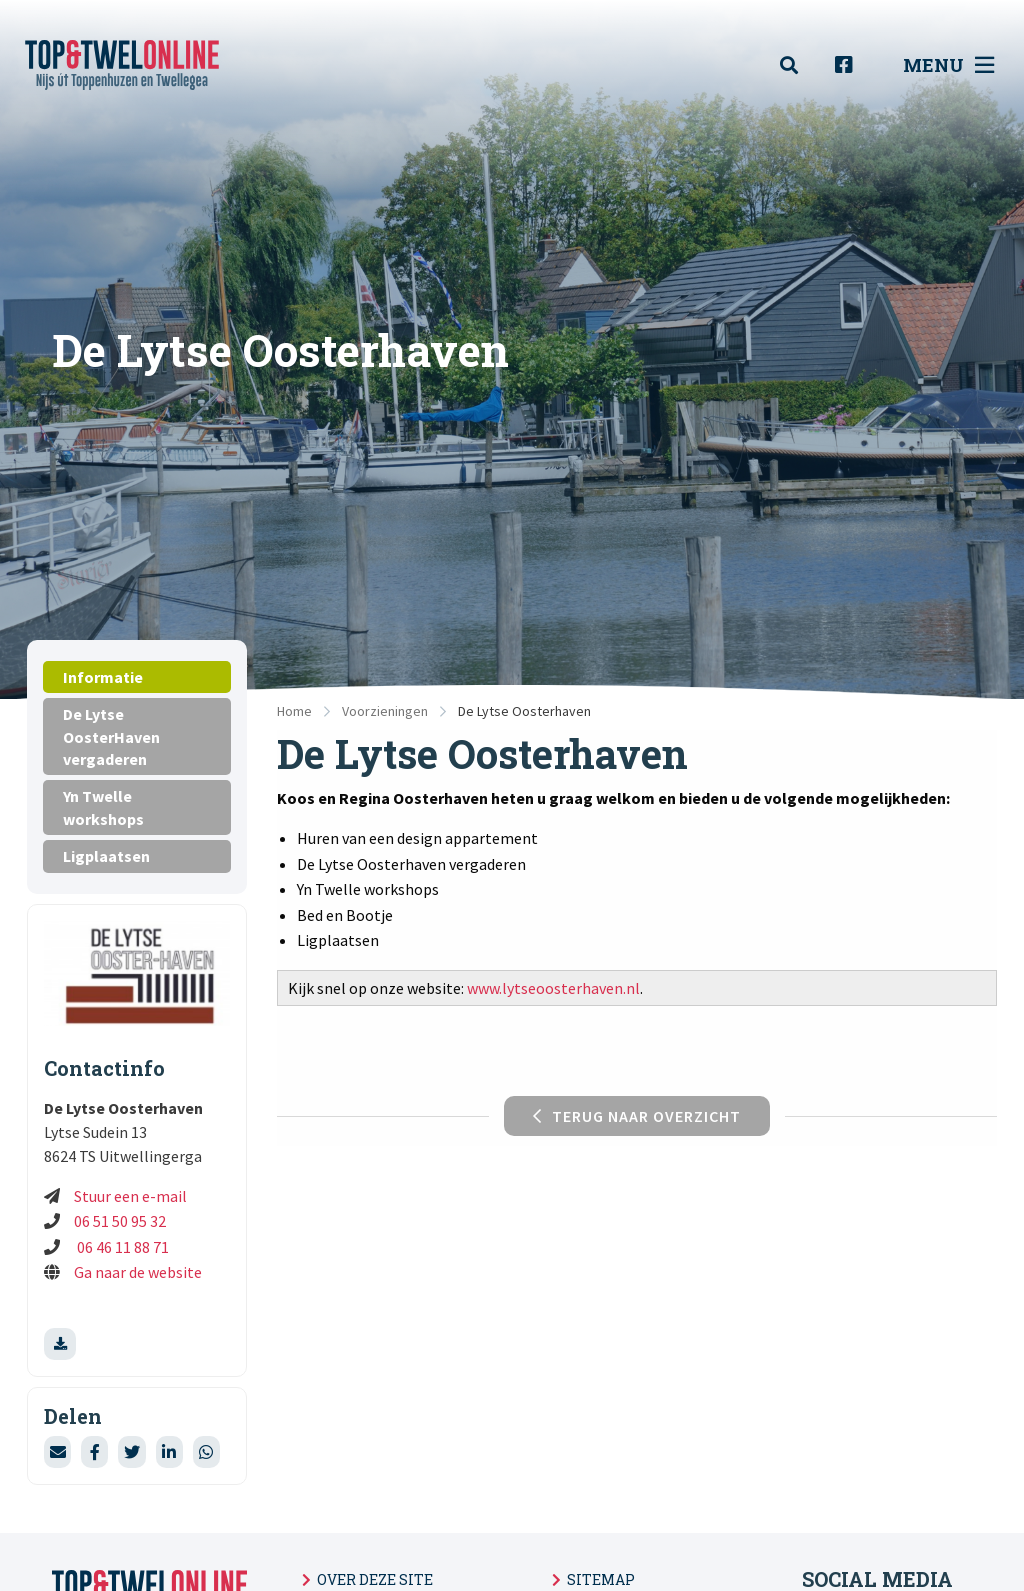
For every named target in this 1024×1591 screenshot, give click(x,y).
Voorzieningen (385, 711)
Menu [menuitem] (948, 65)
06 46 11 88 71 (121, 1247)
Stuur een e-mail (130, 1196)
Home (294, 711)
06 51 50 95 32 (120, 1221)
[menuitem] (800, 65)
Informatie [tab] (103, 677)
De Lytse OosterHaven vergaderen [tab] (111, 736)
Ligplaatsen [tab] (106, 856)
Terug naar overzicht (637, 1116)
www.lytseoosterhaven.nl (553, 988)
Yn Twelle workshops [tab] (103, 807)
